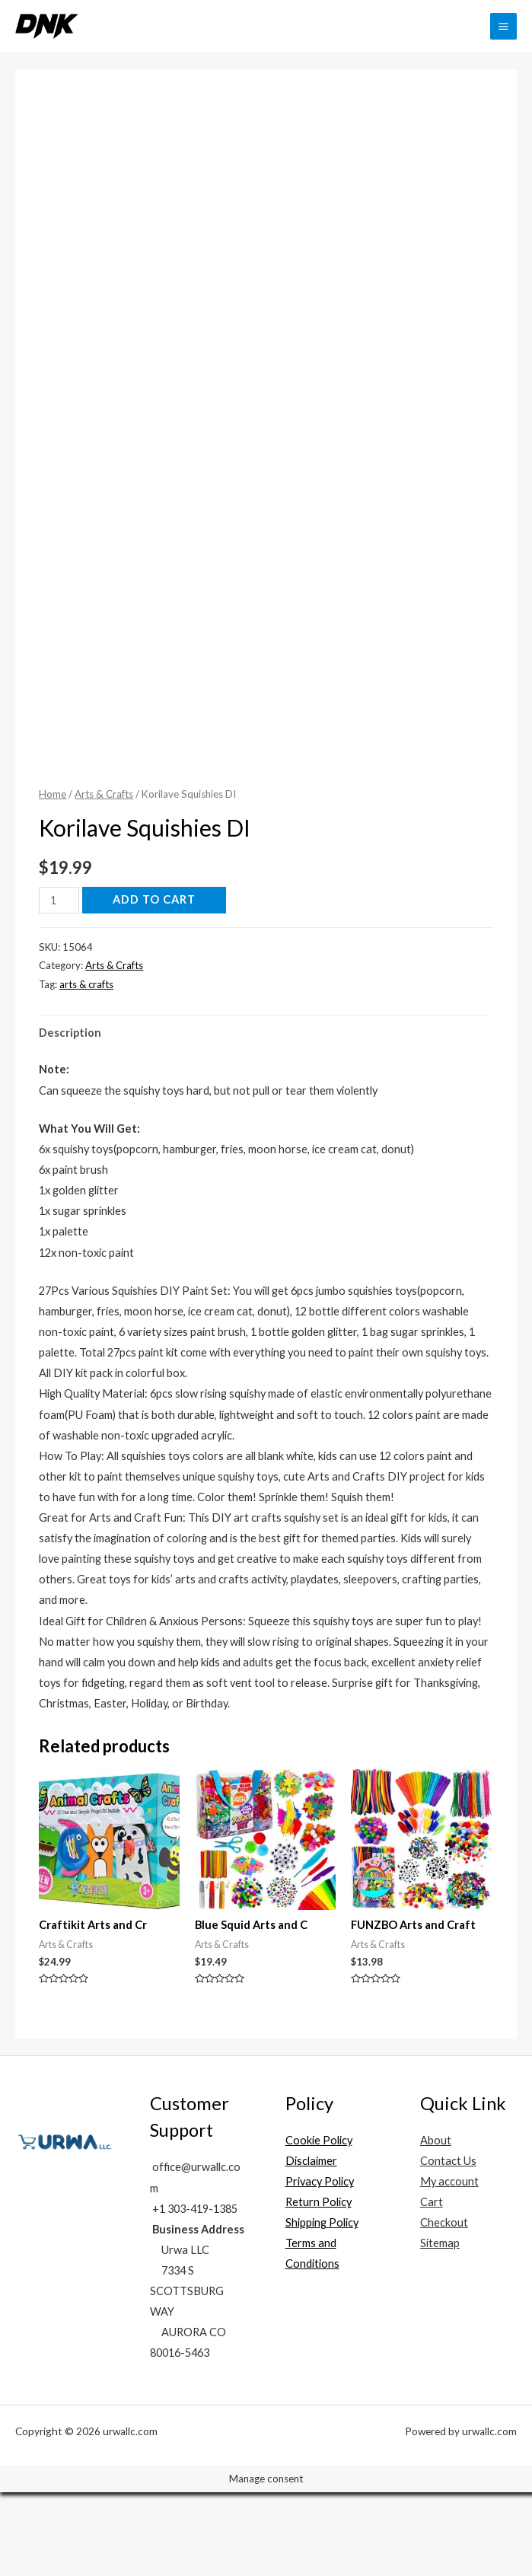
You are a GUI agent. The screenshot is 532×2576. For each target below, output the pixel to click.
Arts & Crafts (104, 878)
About (435, 2223)
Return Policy (318, 2285)
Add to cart (154, 983)
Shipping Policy (321, 2306)
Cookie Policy (318, 2223)
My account (449, 2265)
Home (52, 878)
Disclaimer (311, 2244)
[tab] (70, 1116)
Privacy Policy (319, 2265)
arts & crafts (86, 1068)
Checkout (444, 2306)
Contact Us (448, 2244)
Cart (431, 2285)
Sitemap (440, 2326)
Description (70, 1116)
